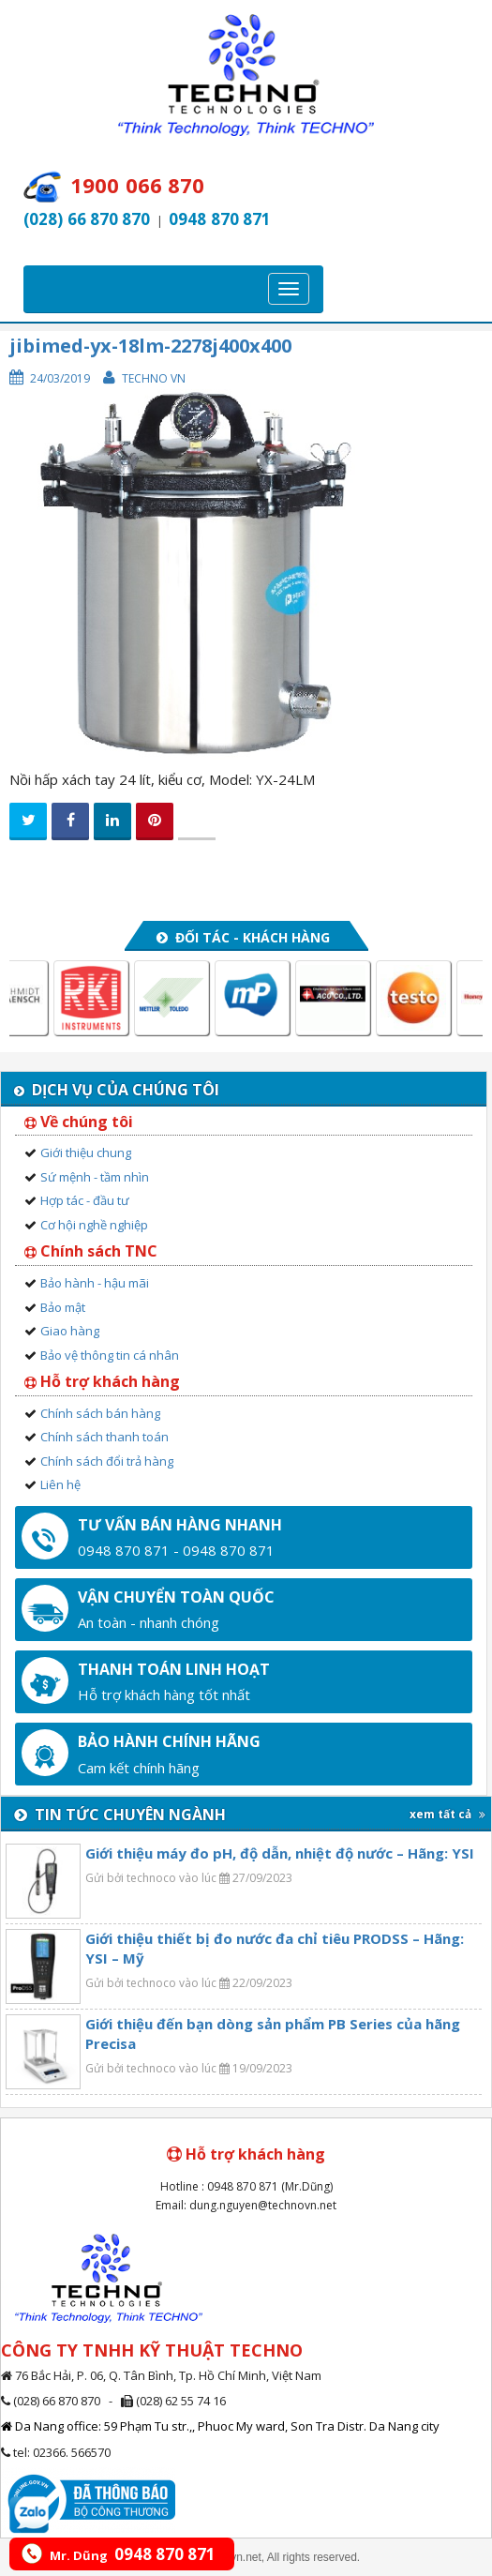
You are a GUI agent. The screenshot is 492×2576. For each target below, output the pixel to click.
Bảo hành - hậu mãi (94, 1282)
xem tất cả (447, 1814)
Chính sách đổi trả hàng (106, 1461)
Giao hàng (69, 1330)
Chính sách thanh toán (104, 1436)
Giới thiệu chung (85, 1152)
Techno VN (154, 378)
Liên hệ (60, 1484)
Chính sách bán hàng (100, 1413)
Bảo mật (62, 1307)
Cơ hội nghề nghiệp (94, 1224)
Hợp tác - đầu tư (84, 1200)
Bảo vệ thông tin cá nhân (109, 1355)
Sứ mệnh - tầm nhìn (94, 1176)
